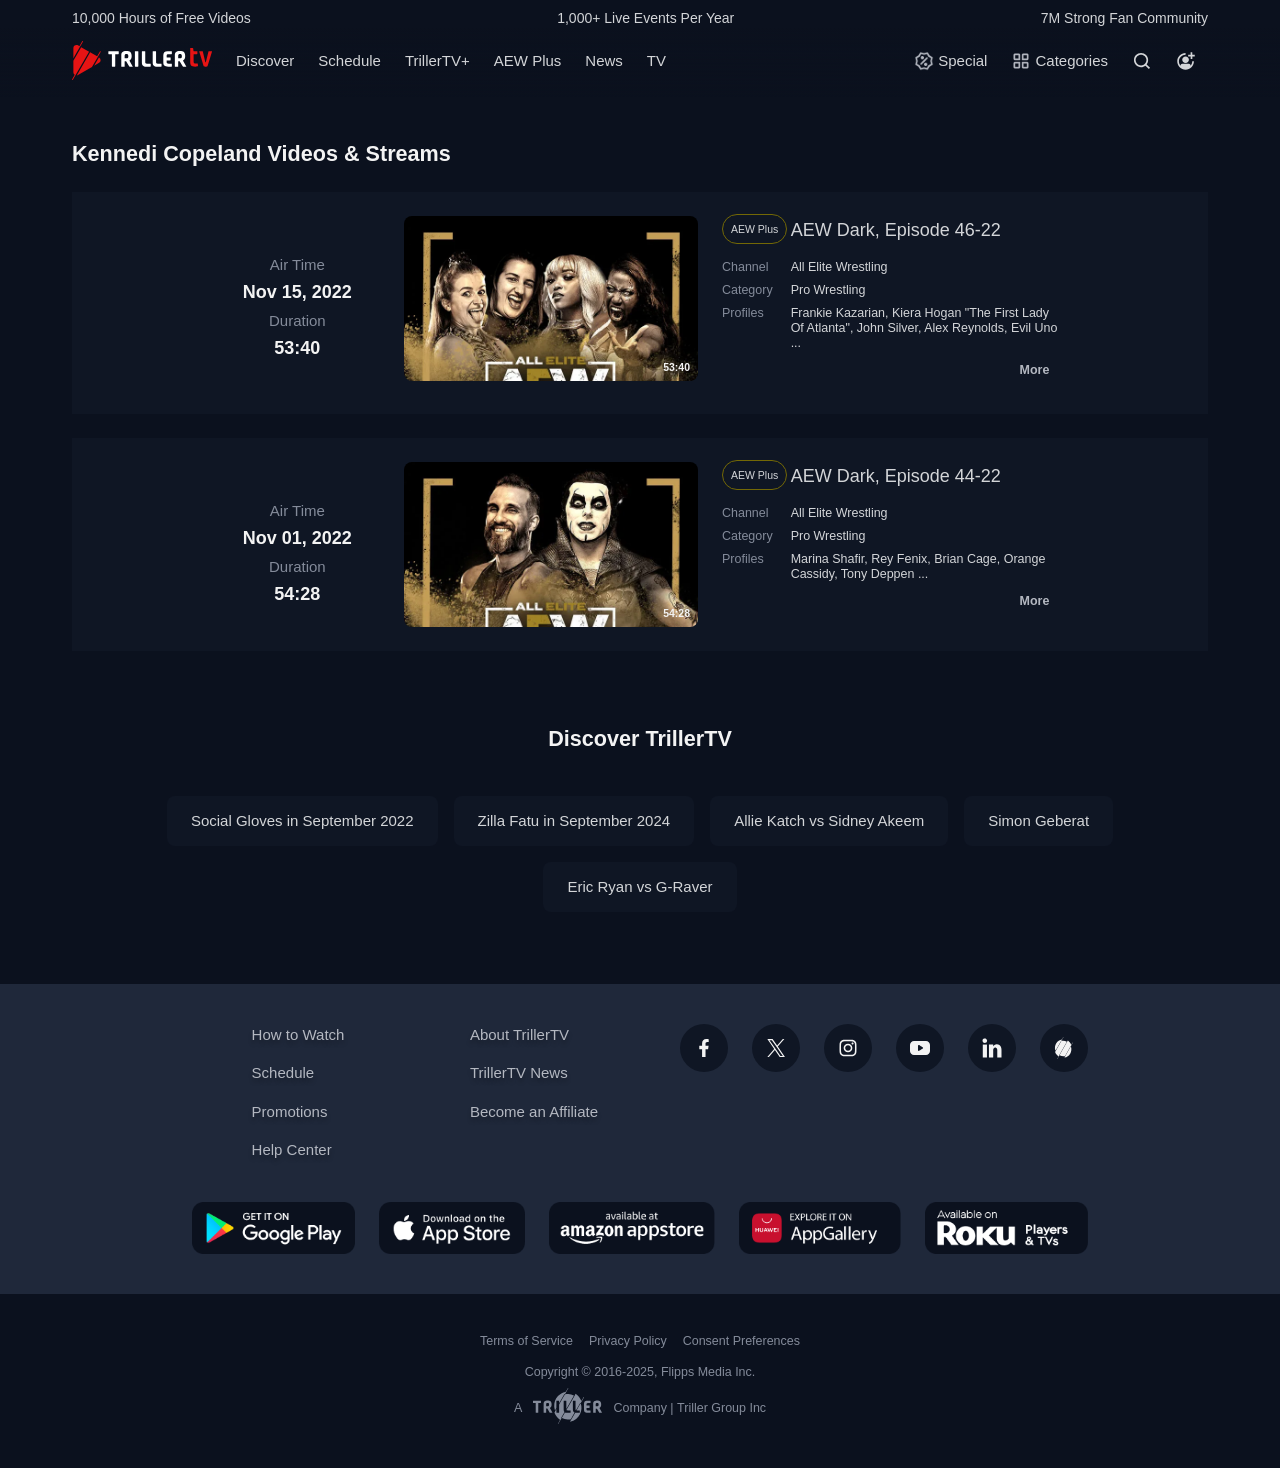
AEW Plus (528, 60)
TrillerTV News (519, 1072)
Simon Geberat (1038, 820)
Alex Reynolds (964, 328)
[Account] (1186, 61)
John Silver (887, 328)
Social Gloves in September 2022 (302, 820)
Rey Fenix (899, 559)
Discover (265, 60)
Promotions (290, 1111)
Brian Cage (965, 559)
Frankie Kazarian (838, 313)
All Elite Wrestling (839, 267)
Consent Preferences (741, 1341)
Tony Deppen (878, 574)
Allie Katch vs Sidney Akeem (829, 820)
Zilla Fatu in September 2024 (574, 820)
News (604, 60)
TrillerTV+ (437, 60)
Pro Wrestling (828, 290)
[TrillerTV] (142, 60)
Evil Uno (1034, 328)
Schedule (349, 60)
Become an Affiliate (534, 1111)
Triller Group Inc (721, 1408)
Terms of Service (526, 1341)
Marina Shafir (828, 559)
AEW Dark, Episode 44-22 (896, 476)
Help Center (292, 1149)
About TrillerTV (519, 1034)
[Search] (1142, 61)
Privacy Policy (628, 1341)
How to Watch (298, 1034)
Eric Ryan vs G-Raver (639, 886)
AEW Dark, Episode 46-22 (896, 230)
